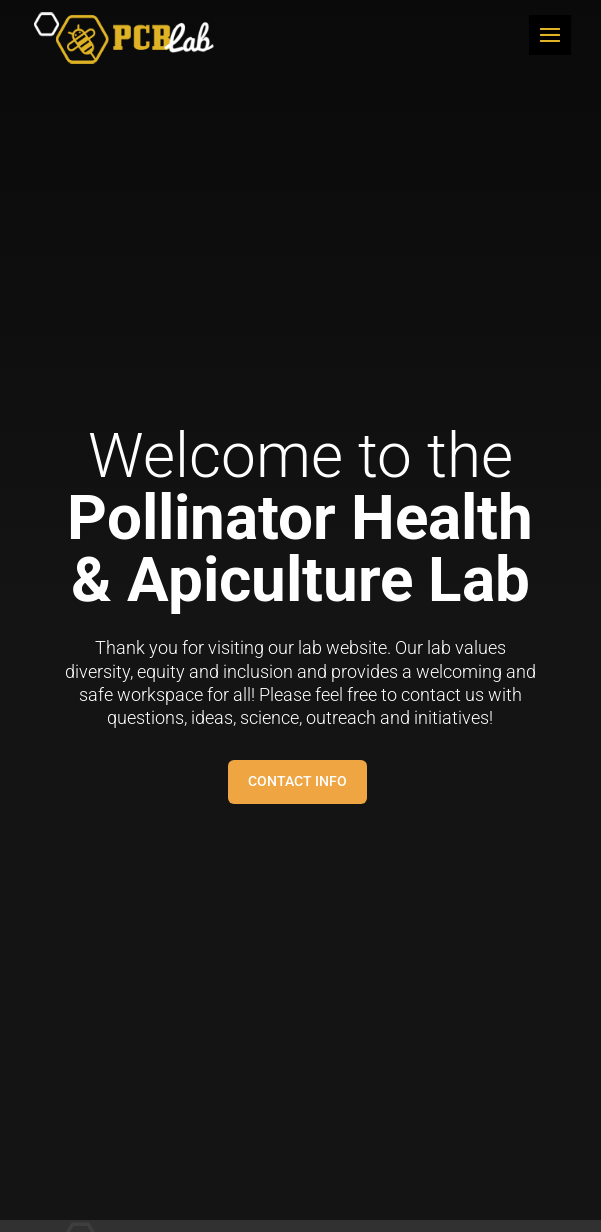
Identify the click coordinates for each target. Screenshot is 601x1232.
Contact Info (297, 781)
